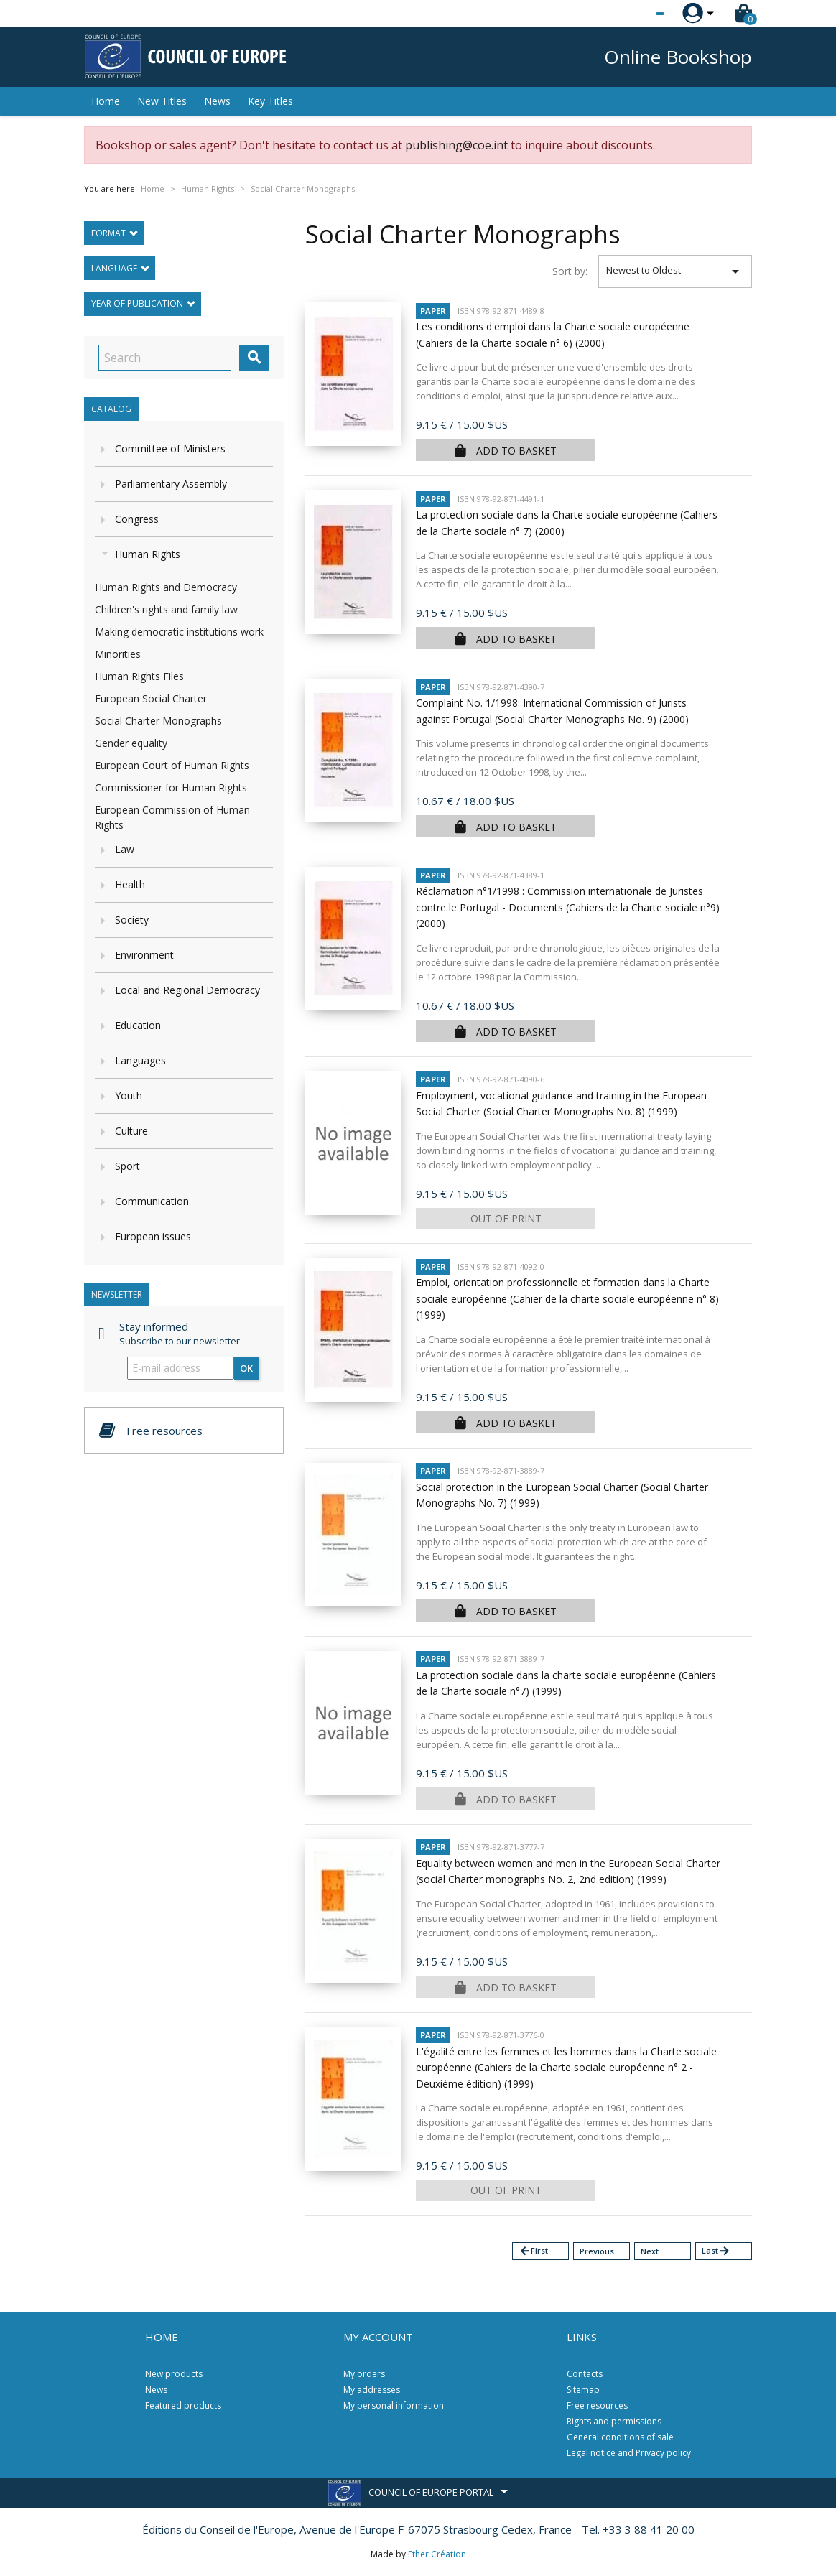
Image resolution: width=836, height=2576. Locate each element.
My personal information (393, 2405)
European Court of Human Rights (172, 765)
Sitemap (583, 2390)
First (533, 2251)
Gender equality (131, 743)
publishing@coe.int (456, 145)
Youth (128, 1095)
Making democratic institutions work (179, 631)
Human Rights (147, 554)
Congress (137, 519)
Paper (433, 310)
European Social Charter (151, 698)
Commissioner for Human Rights (171, 787)
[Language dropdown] (633, 13)
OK (246, 1368)
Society (132, 919)
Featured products (183, 2405)
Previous (597, 2251)
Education (138, 1025)
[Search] (164, 358)
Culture (131, 1131)
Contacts (585, 2374)
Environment (144, 955)
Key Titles (270, 101)
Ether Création (437, 2554)
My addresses (371, 2390)
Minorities (118, 654)
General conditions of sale (620, 2437)
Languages (140, 1060)
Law (124, 849)
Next (650, 2251)
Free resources (597, 2405)
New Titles (162, 101)
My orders (364, 2374)
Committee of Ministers (170, 448)
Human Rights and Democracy (166, 587)
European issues (153, 1236)
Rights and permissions (614, 2421)
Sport (127, 1166)
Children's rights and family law (166, 609)
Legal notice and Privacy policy (629, 2453)
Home (105, 101)
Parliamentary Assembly (171, 483)
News (217, 101)
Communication (152, 1201)
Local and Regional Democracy (187, 990)
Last (716, 2251)
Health (130, 884)
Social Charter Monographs (158, 720)
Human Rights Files (139, 676)
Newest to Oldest (675, 271)
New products (174, 2374)
